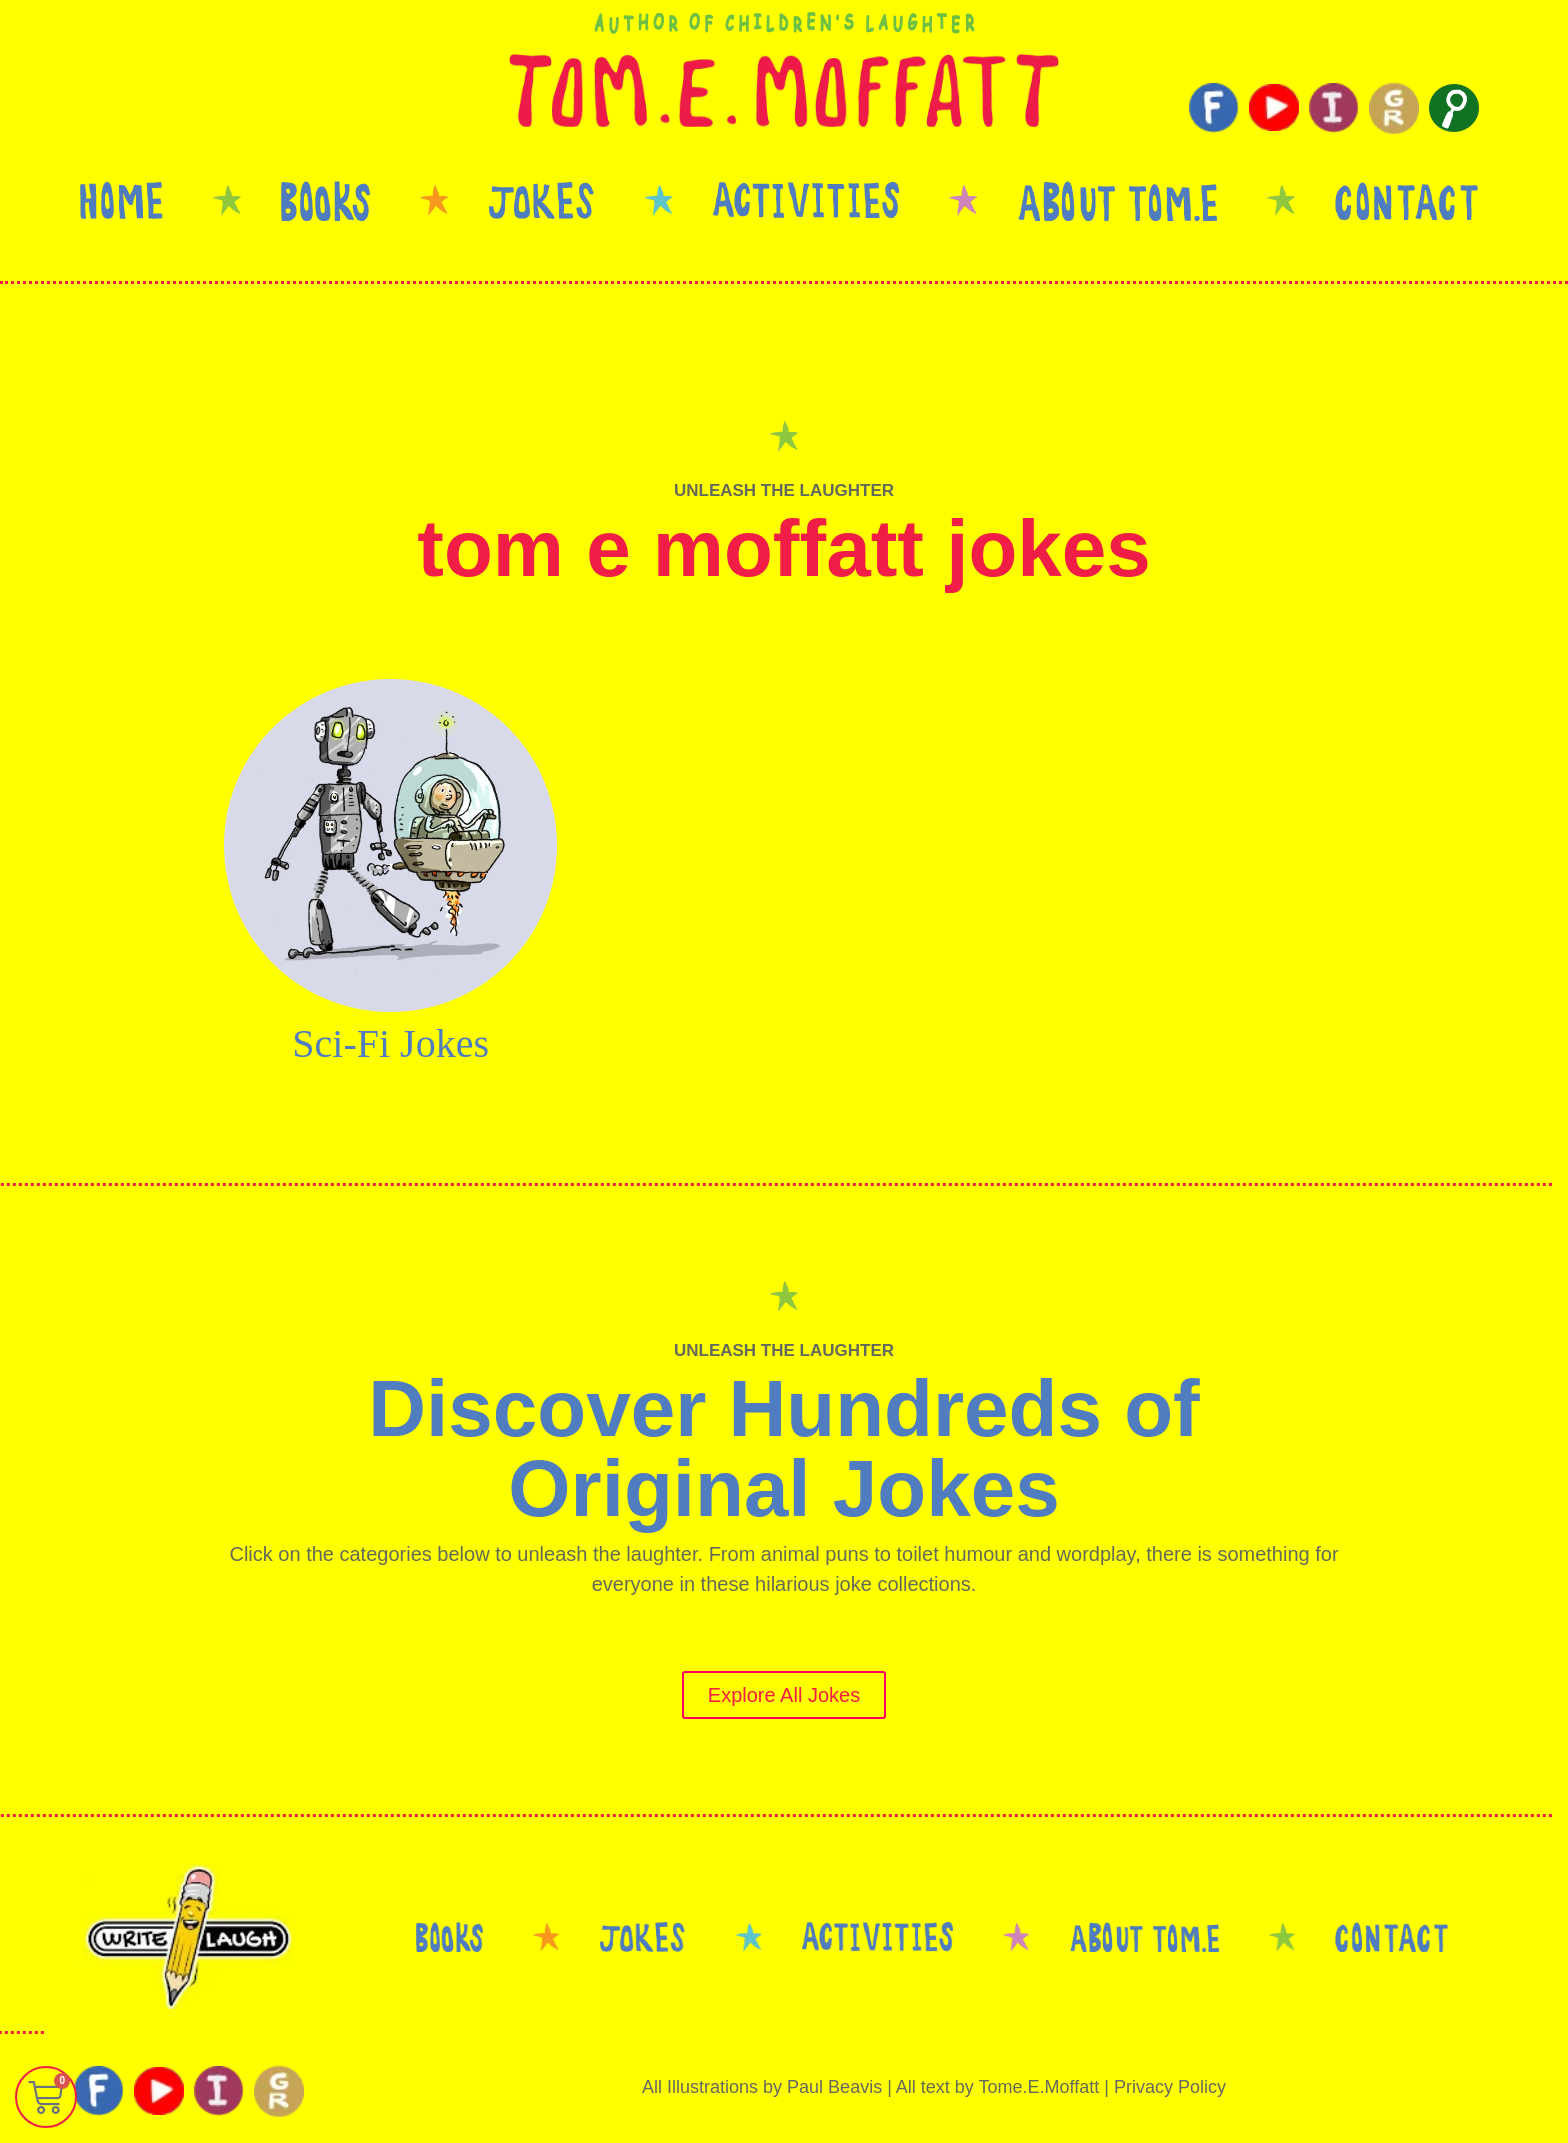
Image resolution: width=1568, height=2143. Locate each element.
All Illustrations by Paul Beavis (762, 2087)
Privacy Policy (1170, 2087)
